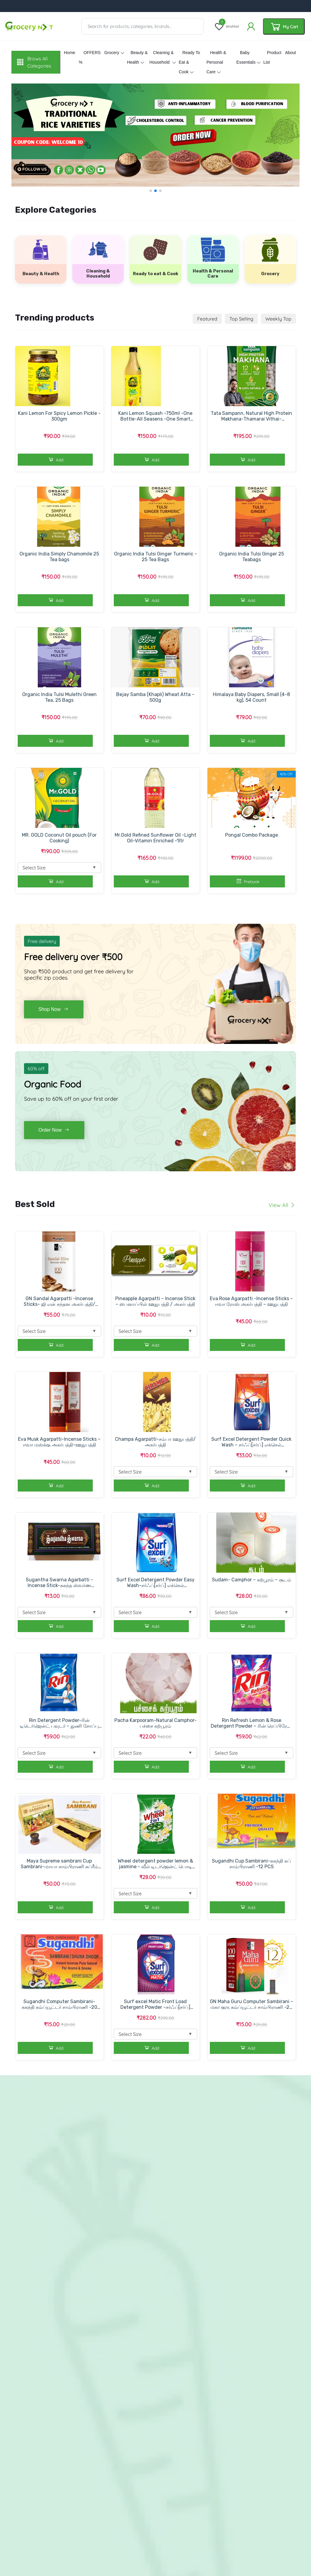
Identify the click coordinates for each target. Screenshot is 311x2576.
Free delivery (42, 941)
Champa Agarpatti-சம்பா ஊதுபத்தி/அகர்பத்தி (155, 1442)
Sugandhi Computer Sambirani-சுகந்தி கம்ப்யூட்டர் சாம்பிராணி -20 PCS (59, 2007)
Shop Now (53, 1009)
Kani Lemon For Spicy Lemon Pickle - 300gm (59, 416)
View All (282, 1205)
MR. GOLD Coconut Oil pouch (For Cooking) (59, 838)
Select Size (59, 867)
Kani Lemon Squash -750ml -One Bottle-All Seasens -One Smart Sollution (155, 418)
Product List (272, 57)
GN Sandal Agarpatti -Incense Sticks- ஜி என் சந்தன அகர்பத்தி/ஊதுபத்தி (59, 1304)
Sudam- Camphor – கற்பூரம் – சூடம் (251, 1580)
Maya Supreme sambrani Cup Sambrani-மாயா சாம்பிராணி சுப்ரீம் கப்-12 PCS (59, 1866)
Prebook (247, 881)
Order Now (54, 1130)
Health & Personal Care (216, 62)
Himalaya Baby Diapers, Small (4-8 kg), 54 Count (251, 697)
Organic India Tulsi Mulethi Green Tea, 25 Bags (59, 697)
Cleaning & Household (161, 57)
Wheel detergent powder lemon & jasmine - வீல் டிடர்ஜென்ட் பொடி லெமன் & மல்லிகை (155, 1866)
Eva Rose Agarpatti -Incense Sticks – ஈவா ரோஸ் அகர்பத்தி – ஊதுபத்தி (251, 1301)
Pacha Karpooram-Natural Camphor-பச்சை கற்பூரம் (155, 1723)
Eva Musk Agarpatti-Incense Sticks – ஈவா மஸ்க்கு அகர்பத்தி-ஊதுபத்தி (59, 1442)
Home (69, 52)
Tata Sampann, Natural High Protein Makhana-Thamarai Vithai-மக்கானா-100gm (251, 418)
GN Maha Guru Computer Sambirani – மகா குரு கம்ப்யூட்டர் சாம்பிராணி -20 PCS (251, 2007)
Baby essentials (245, 57)
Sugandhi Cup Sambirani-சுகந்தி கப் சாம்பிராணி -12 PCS (251, 1863)
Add (55, 459)
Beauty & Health (137, 57)
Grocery (111, 52)
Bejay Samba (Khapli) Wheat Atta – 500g (155, 697)
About (290, 52)
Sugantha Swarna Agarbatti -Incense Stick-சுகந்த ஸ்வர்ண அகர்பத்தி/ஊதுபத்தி (59, 1585)
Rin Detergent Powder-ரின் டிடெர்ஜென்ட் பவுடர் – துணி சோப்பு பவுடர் (59, 1726)
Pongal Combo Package (251, 835)
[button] (150, 191)
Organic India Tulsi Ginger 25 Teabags (251, 556)
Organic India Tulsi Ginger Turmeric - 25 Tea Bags (155, 556)
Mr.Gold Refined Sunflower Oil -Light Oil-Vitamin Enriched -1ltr (155, 838)
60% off (36, 1069)
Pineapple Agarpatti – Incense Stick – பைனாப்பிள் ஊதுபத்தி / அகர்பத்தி (155, 1301)
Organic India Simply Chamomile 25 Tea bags (59, 556)
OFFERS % (90, 57)
